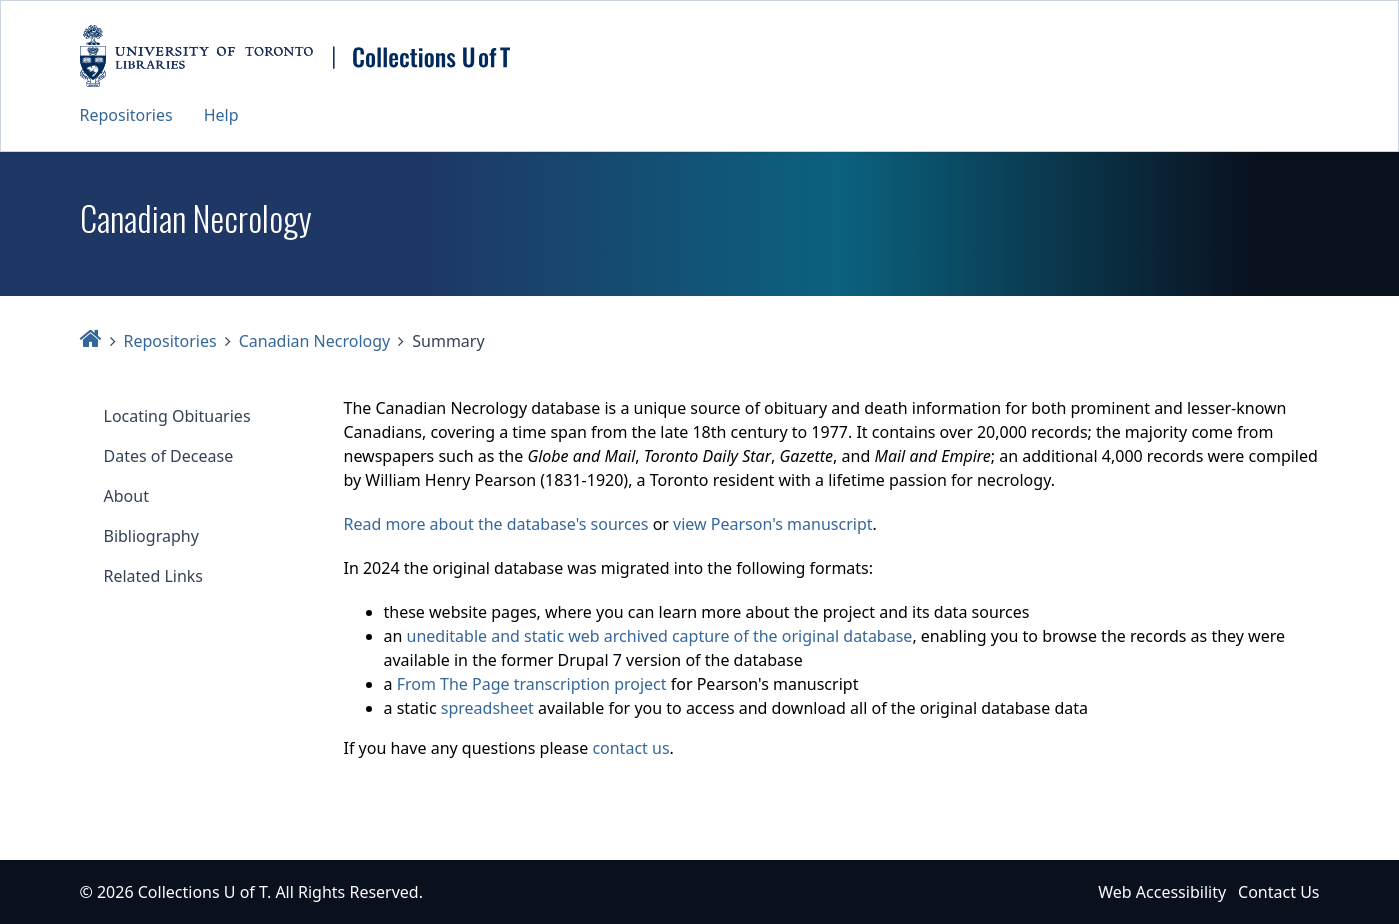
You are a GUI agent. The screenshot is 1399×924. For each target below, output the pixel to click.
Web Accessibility (1162, 892)
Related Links (154, 576)
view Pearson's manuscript (772, 524)
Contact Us (1278, 892)
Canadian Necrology (315, 341)
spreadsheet (487, 708)
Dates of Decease (169, 456)
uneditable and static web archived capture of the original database (660, 636)
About (126, 496)
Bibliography (151, 536)
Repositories (126, 115)
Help (221, 115)
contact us (630, 748)
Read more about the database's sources (496, 524)
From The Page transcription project (532, 684)
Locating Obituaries (177, 416)
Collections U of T (202, 892)
